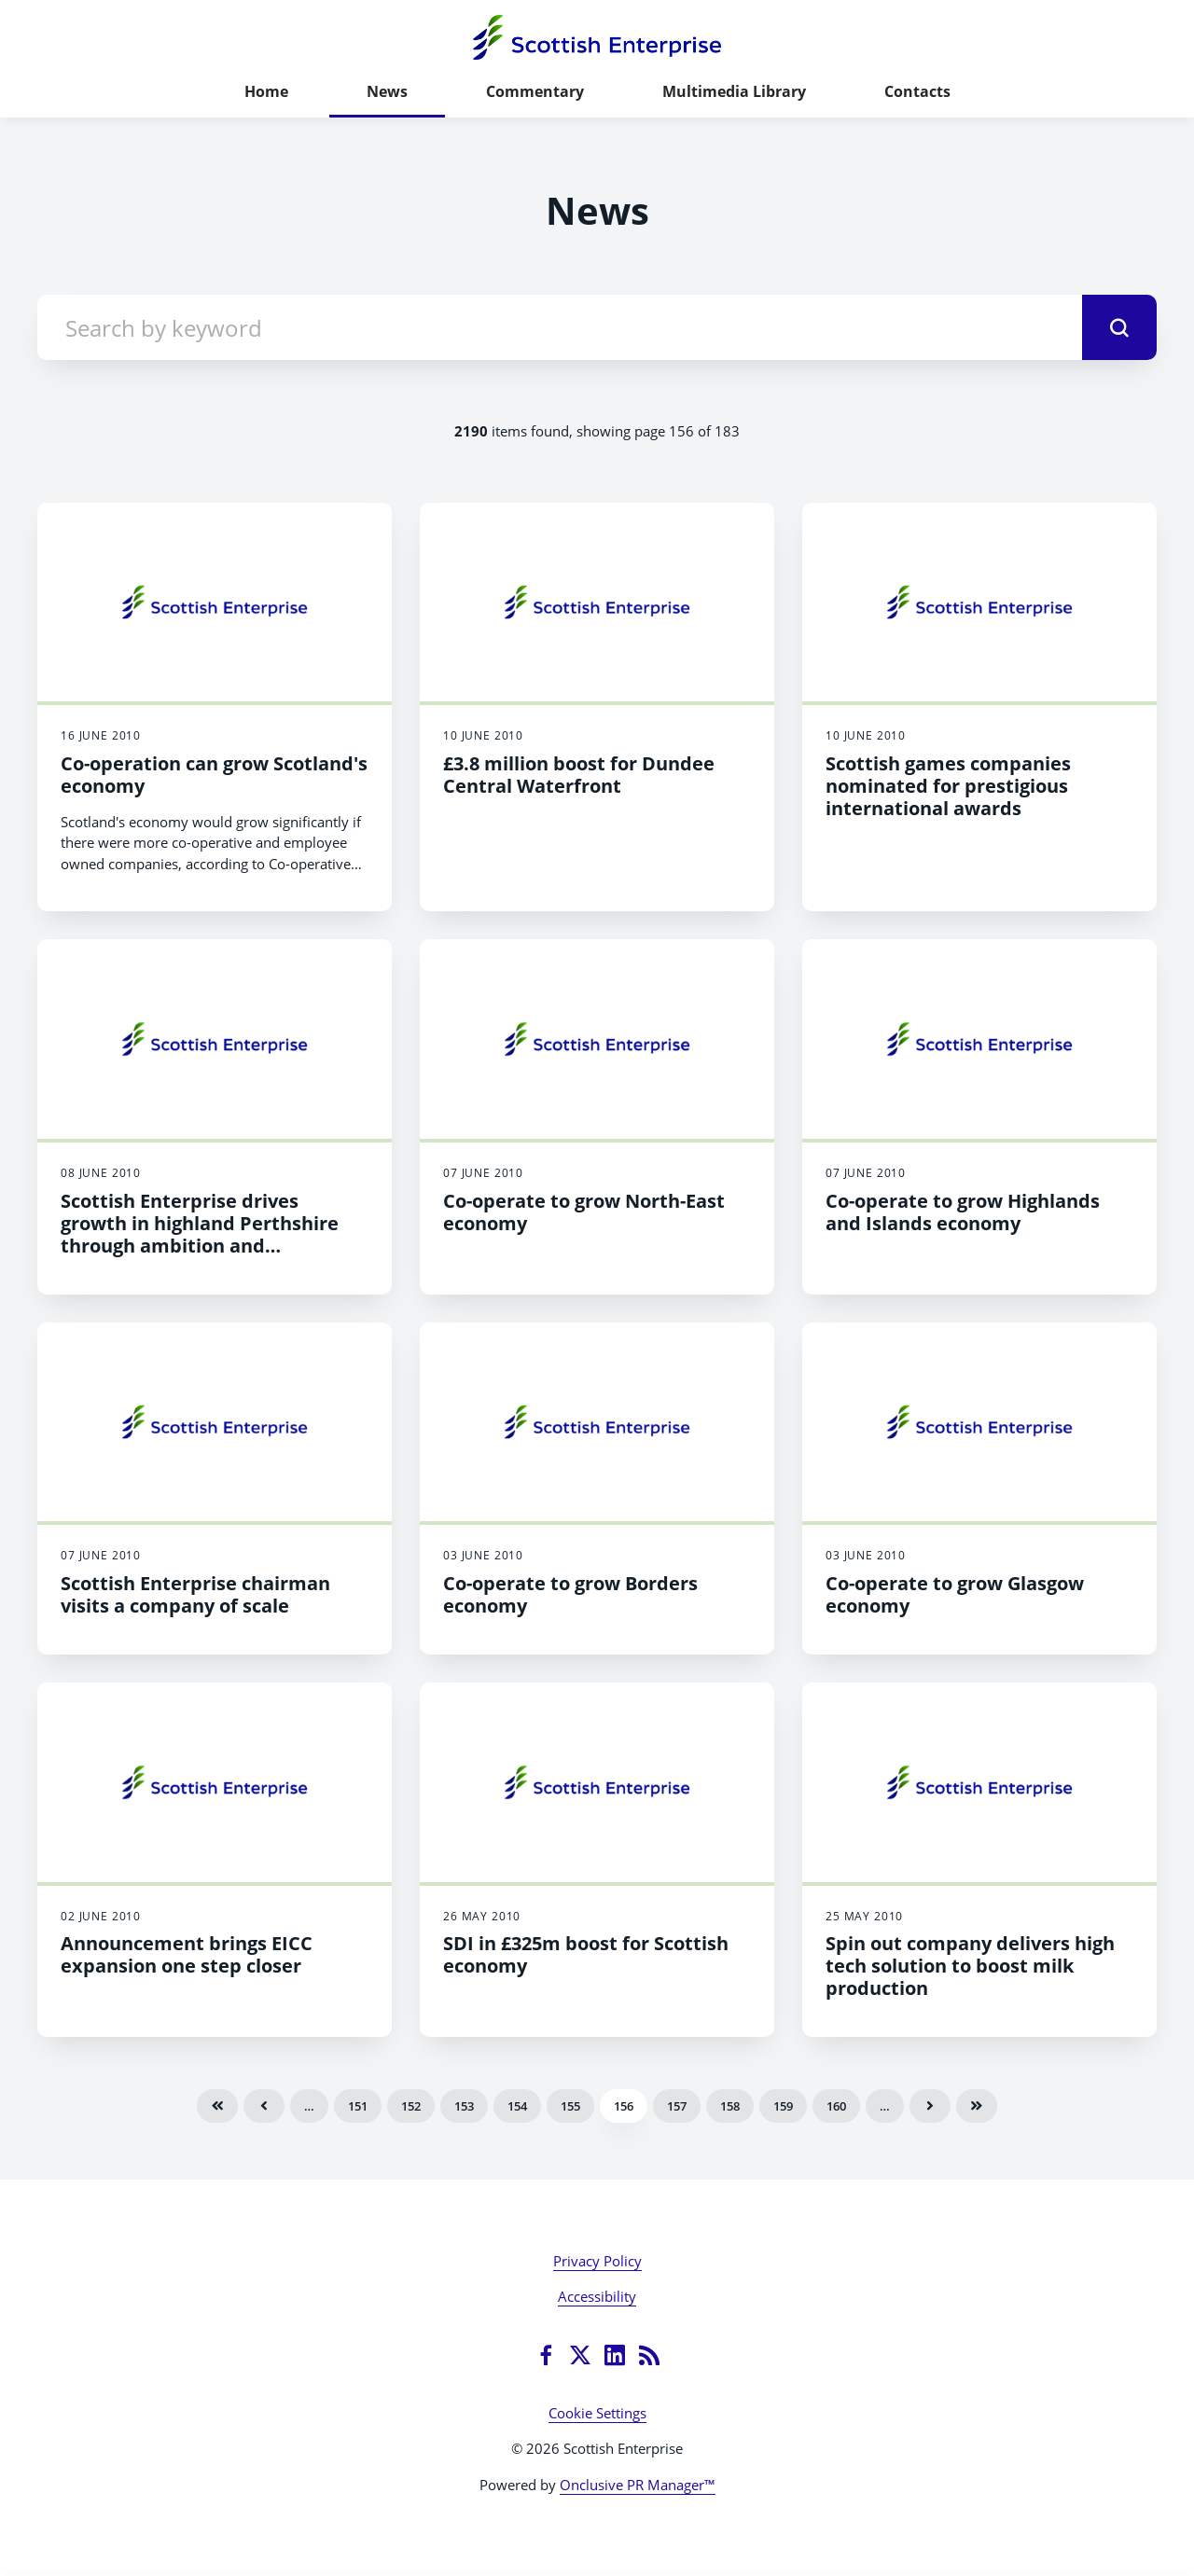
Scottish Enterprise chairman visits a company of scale (195, 1594)
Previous (264, 2106)
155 (570, 2106)
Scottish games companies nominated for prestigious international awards (948, 786)
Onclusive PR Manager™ (637, 2484)
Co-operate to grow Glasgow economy (955, 1594)
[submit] (1119, 327)
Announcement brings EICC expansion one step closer (186, 1954)
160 (836, 2106)
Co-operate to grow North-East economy (584, 1212)
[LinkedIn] (614, 2355)
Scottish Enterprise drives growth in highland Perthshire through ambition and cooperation (200, 1234)
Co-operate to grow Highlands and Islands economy (963, 1212)
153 (464, 2106)
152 (411, 2106)
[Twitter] (580, 2355)
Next (930, 2106)
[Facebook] (545, 2355)
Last (976, 2106)
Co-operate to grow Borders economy (570, 1594)
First (217, 2106)
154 (517, 2106)
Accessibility (597, 2296)
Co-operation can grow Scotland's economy (214, 774)
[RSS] (649, 2355)
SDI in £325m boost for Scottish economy (586, 1954)
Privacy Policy (597, 2260)
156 (623, 2106)
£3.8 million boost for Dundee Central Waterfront (579, 774)
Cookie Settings (597, 2412)
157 (677, 2106)
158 (730, 2106)
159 (783, 2106)
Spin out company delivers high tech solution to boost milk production (970, 1966)
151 (358, 2106)
